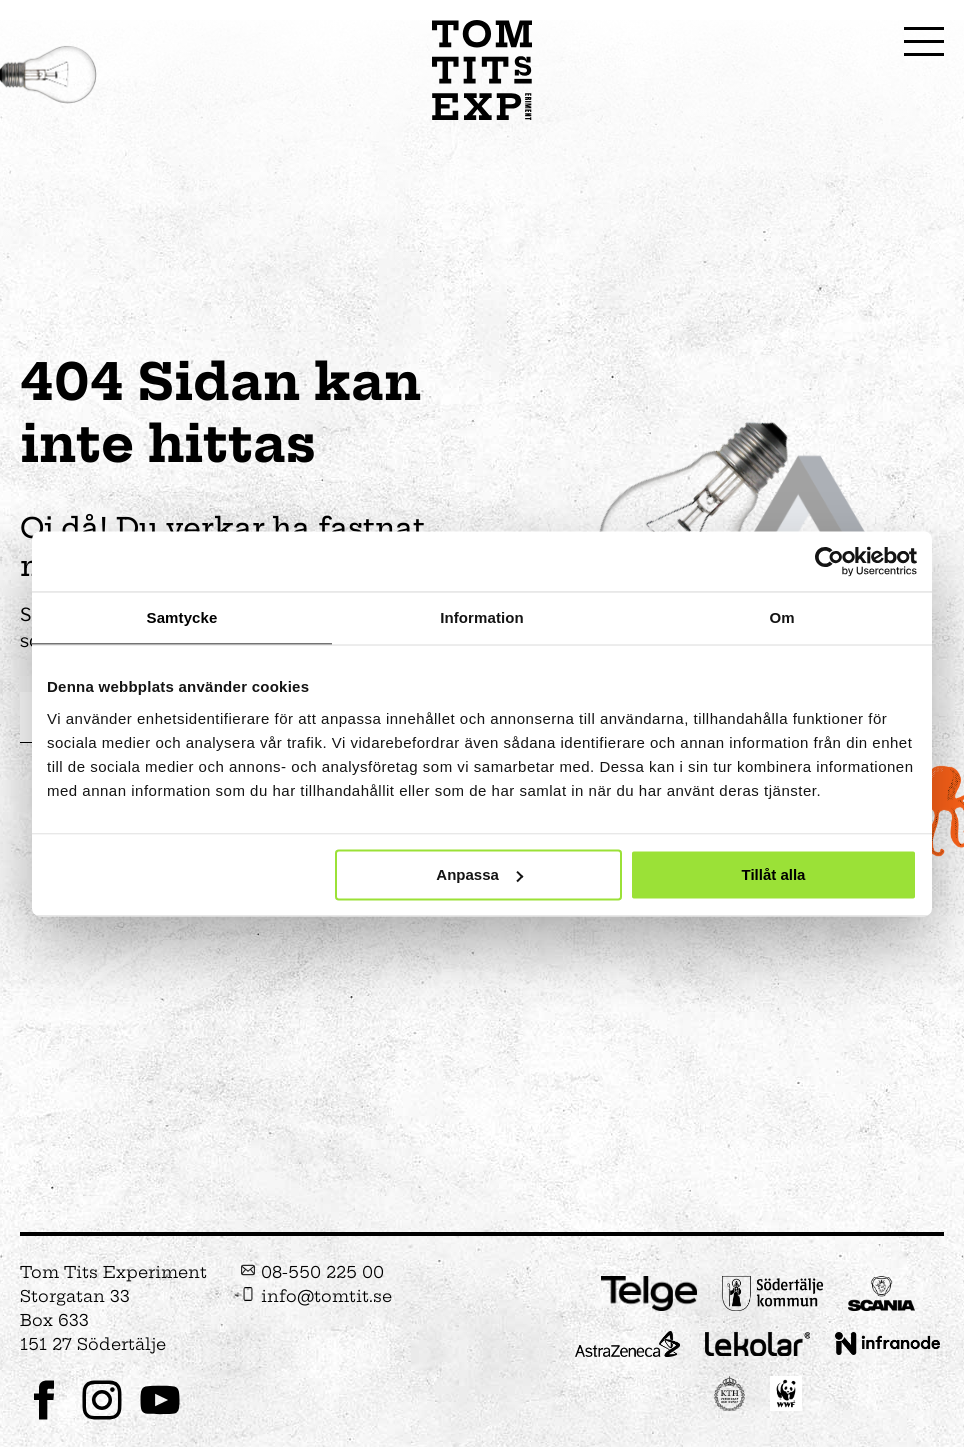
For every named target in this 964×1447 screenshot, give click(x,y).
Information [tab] (482, 617)
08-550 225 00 (312, 1272)
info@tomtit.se (316, 1296)
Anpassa (479, 874)
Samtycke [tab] (182, 617)
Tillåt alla (773, 874)
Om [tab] (781, 617)
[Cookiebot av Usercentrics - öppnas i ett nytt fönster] (829, 561)
